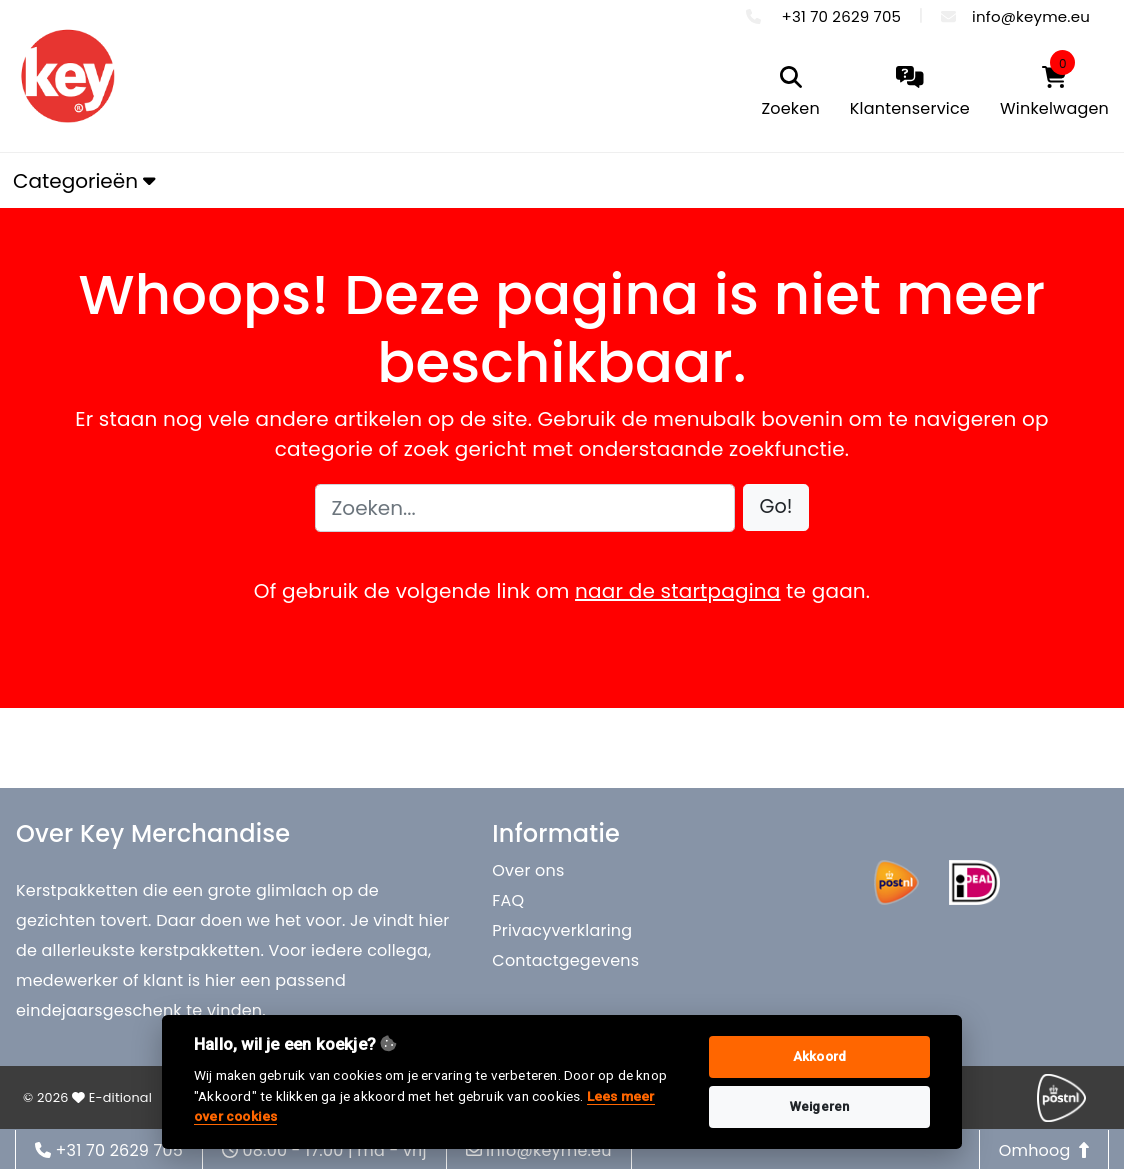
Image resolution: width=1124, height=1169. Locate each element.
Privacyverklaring (562, 930)
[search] (790, 93)
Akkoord (819, 1056)
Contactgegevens (565, 960)
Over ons (528, 870)
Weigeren (820, 1106)
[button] (776, 507)
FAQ (508, 900)
